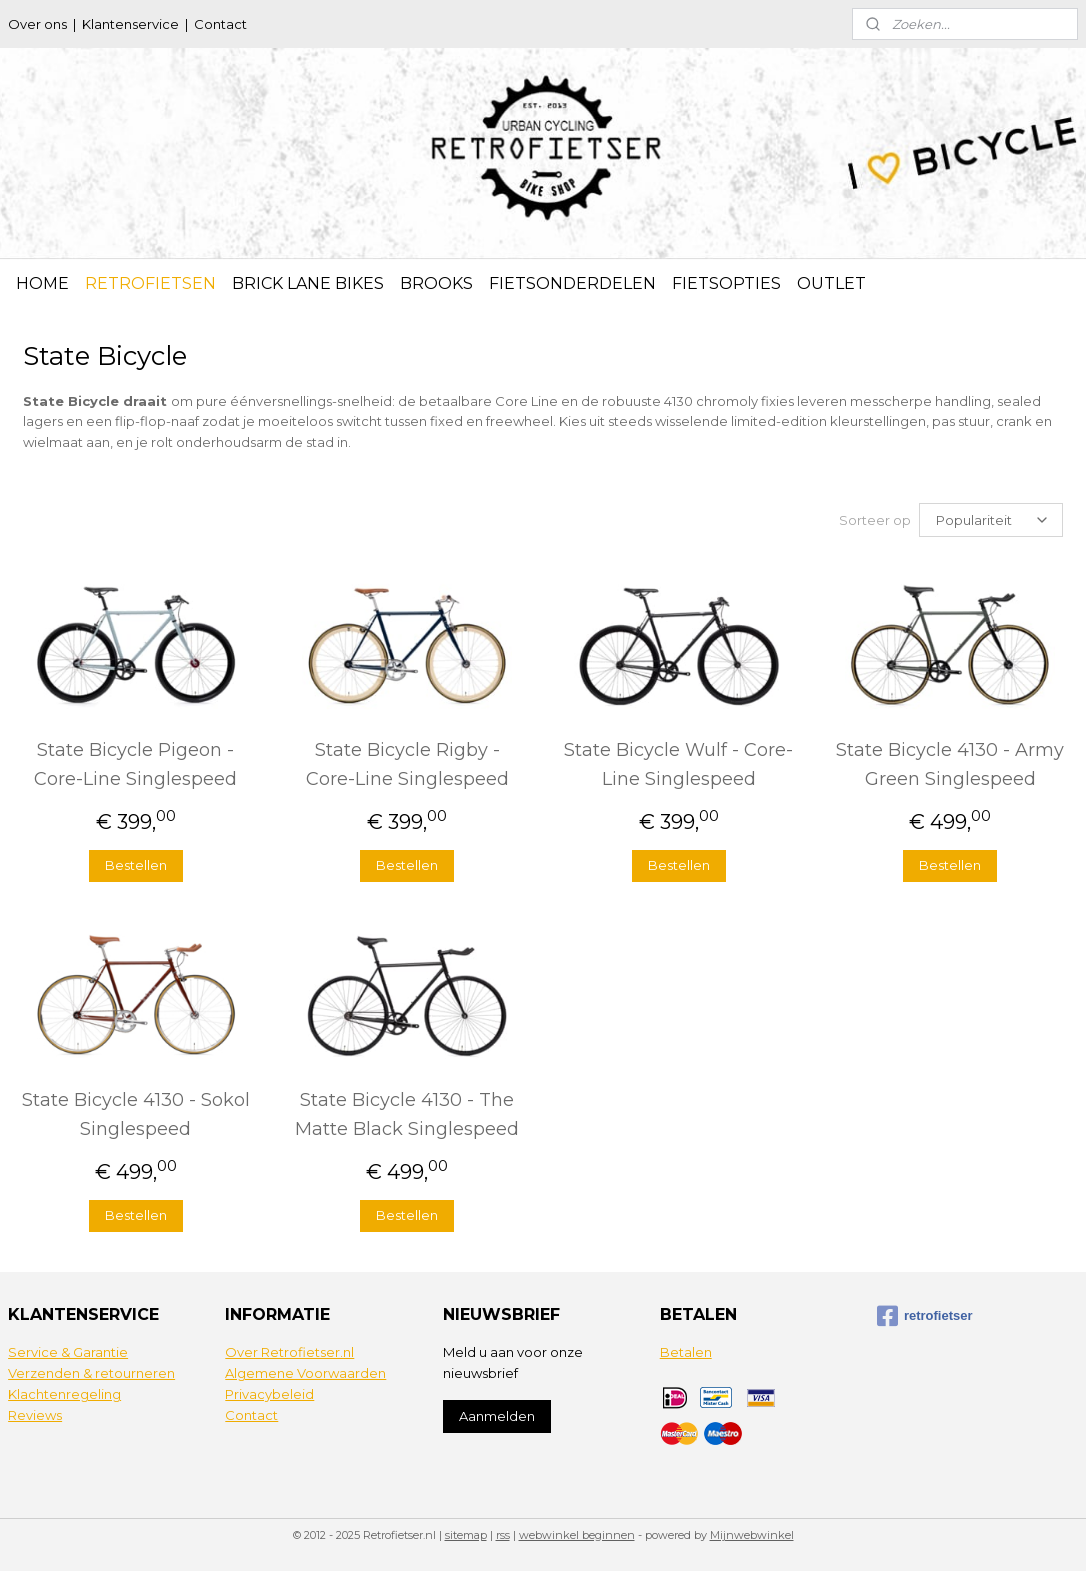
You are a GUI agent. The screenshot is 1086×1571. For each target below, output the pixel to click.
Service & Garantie (68, 1351)
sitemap (466, 1534)
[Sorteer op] (991, 519)
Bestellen (136, 864)
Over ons (37, 24)
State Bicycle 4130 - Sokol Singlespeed (136, 1113)
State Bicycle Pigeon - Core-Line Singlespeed (135, 763)
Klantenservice (130, 24)
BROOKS (436, 283)
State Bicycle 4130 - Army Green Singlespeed (950, 763)
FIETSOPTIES (726, 283)
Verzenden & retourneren (91, 1372)
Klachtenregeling (64, 1393)
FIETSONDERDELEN (572, 283)
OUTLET (831, 283)
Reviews (35, 1414)
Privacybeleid (269, 1393)
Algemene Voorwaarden (305, 1372)
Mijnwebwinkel (752, 1534)
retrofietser (925, 1315)
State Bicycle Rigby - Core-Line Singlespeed (407, 763)
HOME (42, 283)
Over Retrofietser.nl (289, 1351)
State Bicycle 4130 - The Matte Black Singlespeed (407, 1113)
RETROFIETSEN (150, 283)
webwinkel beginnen (577, 1534)
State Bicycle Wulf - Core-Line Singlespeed (678, 763)
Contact (220, 24)
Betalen (686, 1351)
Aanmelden (497, 1415)
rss (503, 1534)
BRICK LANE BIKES (308, 283)
